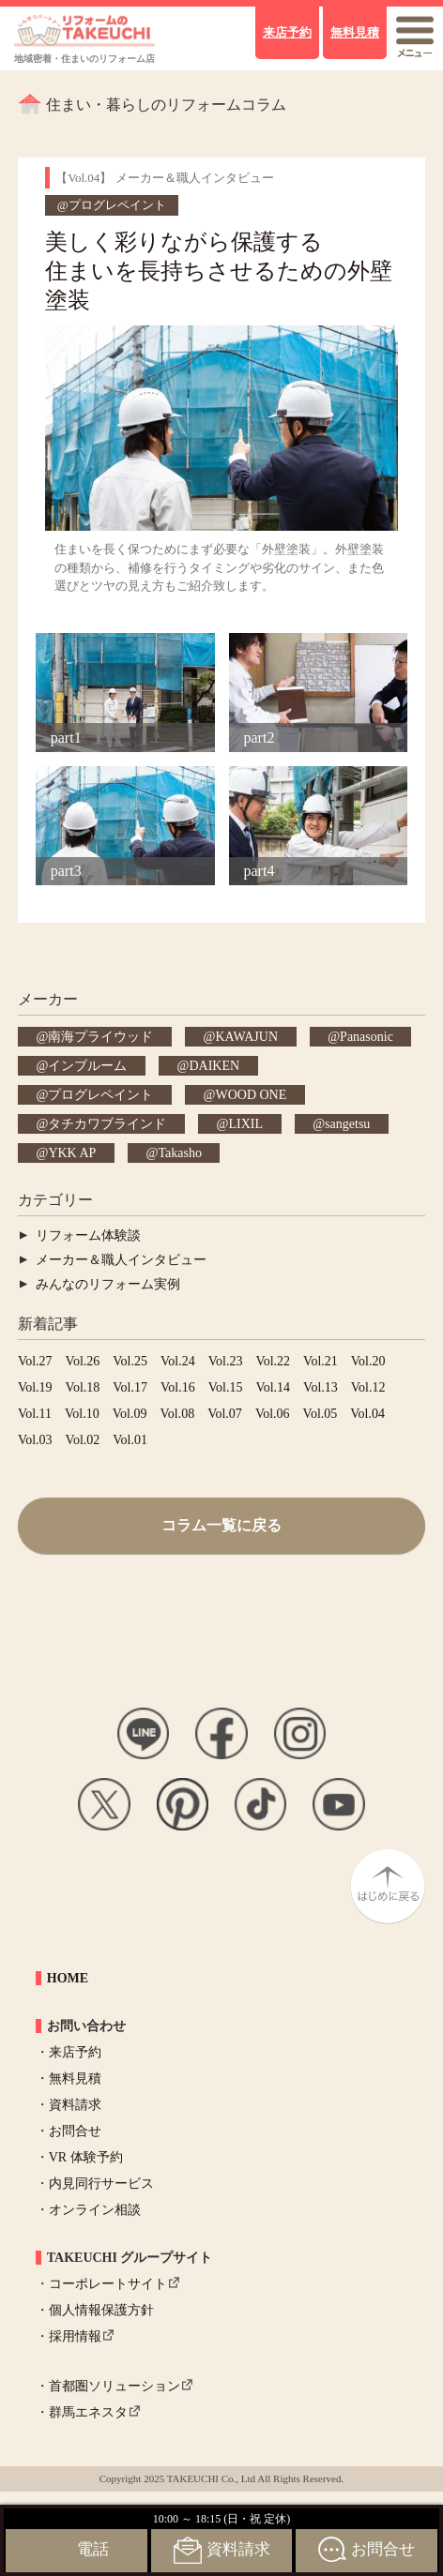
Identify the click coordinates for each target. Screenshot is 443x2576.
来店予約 (75, 2052)
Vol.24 (177, 1361)
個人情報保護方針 (101, 2310)
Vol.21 (320, 1361)
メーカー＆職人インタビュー (121, 1260)
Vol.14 (272, 1387)
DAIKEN (214, 1066)
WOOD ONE (250, 1095)
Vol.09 (130, 1414)
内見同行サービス (101, 2184)
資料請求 (75, 2105)
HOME (67, 1978)
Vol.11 (35, 1414)
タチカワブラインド (107, 1124)
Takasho (179, 1153)
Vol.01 (130, 1440)
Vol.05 (320, 1414)
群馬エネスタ (88, 2412)
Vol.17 (130, 1387)
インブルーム (87, 1066)
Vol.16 (177, 1387)
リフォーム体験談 (88, 1235)
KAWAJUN (246, 1037)
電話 (93, 2549)
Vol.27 (35, 1361)
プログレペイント (100, 1095)
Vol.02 (83, 1440)
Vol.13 (320, 1387)
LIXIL (245, 1124)
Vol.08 (177, 1414)
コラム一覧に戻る (221, 1525)
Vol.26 (83, 1361)
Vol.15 (225, 1387)
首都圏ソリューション (114, 2386)
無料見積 (75, 2078)
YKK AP (72, 1153)
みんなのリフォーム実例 (108, 1284)
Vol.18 (83, 1387)
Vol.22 (272, 1361)
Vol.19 (35, 1387)
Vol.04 (367, 1414)
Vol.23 (225, 1361)
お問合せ (75, 2131)
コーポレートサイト (108, 2284)
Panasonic (366, 1037)
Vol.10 (82, 1414)
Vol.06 (272, 1414)
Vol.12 (368, 1387)
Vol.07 (224, 1414)
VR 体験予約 (86, 2157)
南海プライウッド (100, 1037)
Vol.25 (130, 1361)
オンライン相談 (95, 2210)
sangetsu (347, 1124)
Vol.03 (35, 1440)
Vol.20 (368, 1361)
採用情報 (75, 2336)
